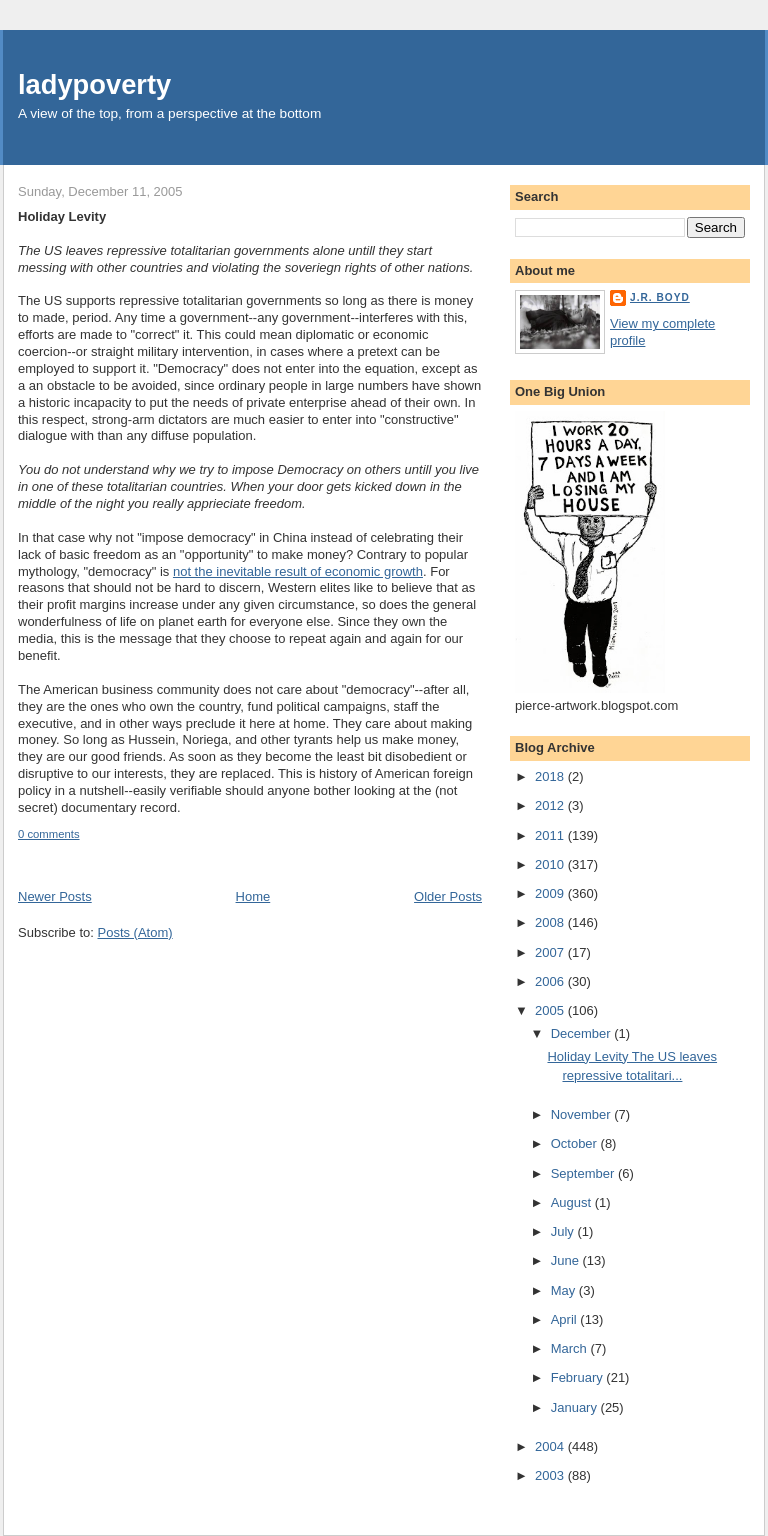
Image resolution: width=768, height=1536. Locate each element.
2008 (551, 922)
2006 (551, 981)
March (571, 1348)
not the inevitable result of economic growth (298, 571)
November (583, 1114)
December (583, 1033)
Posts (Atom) (135, 932)
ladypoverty (94, 84)
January (576, 1407)
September (584, 1173)
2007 (551, 952)
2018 (551, 776)
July (564, 1231)
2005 (551, 1010)
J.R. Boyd (660, 297)
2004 (551, 1446)
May (565, 1290)
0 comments (49, 834)
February (579, 1377)
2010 (551, 864)
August (573, 1202)
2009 (551, 893)
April (566, 1319)
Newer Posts (55, 896)
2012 (551, 805)
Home (253, 896)
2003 (551, 1475)
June (567, 1260)
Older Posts (448, 896)
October (576, 1143)
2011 (551, 835)
